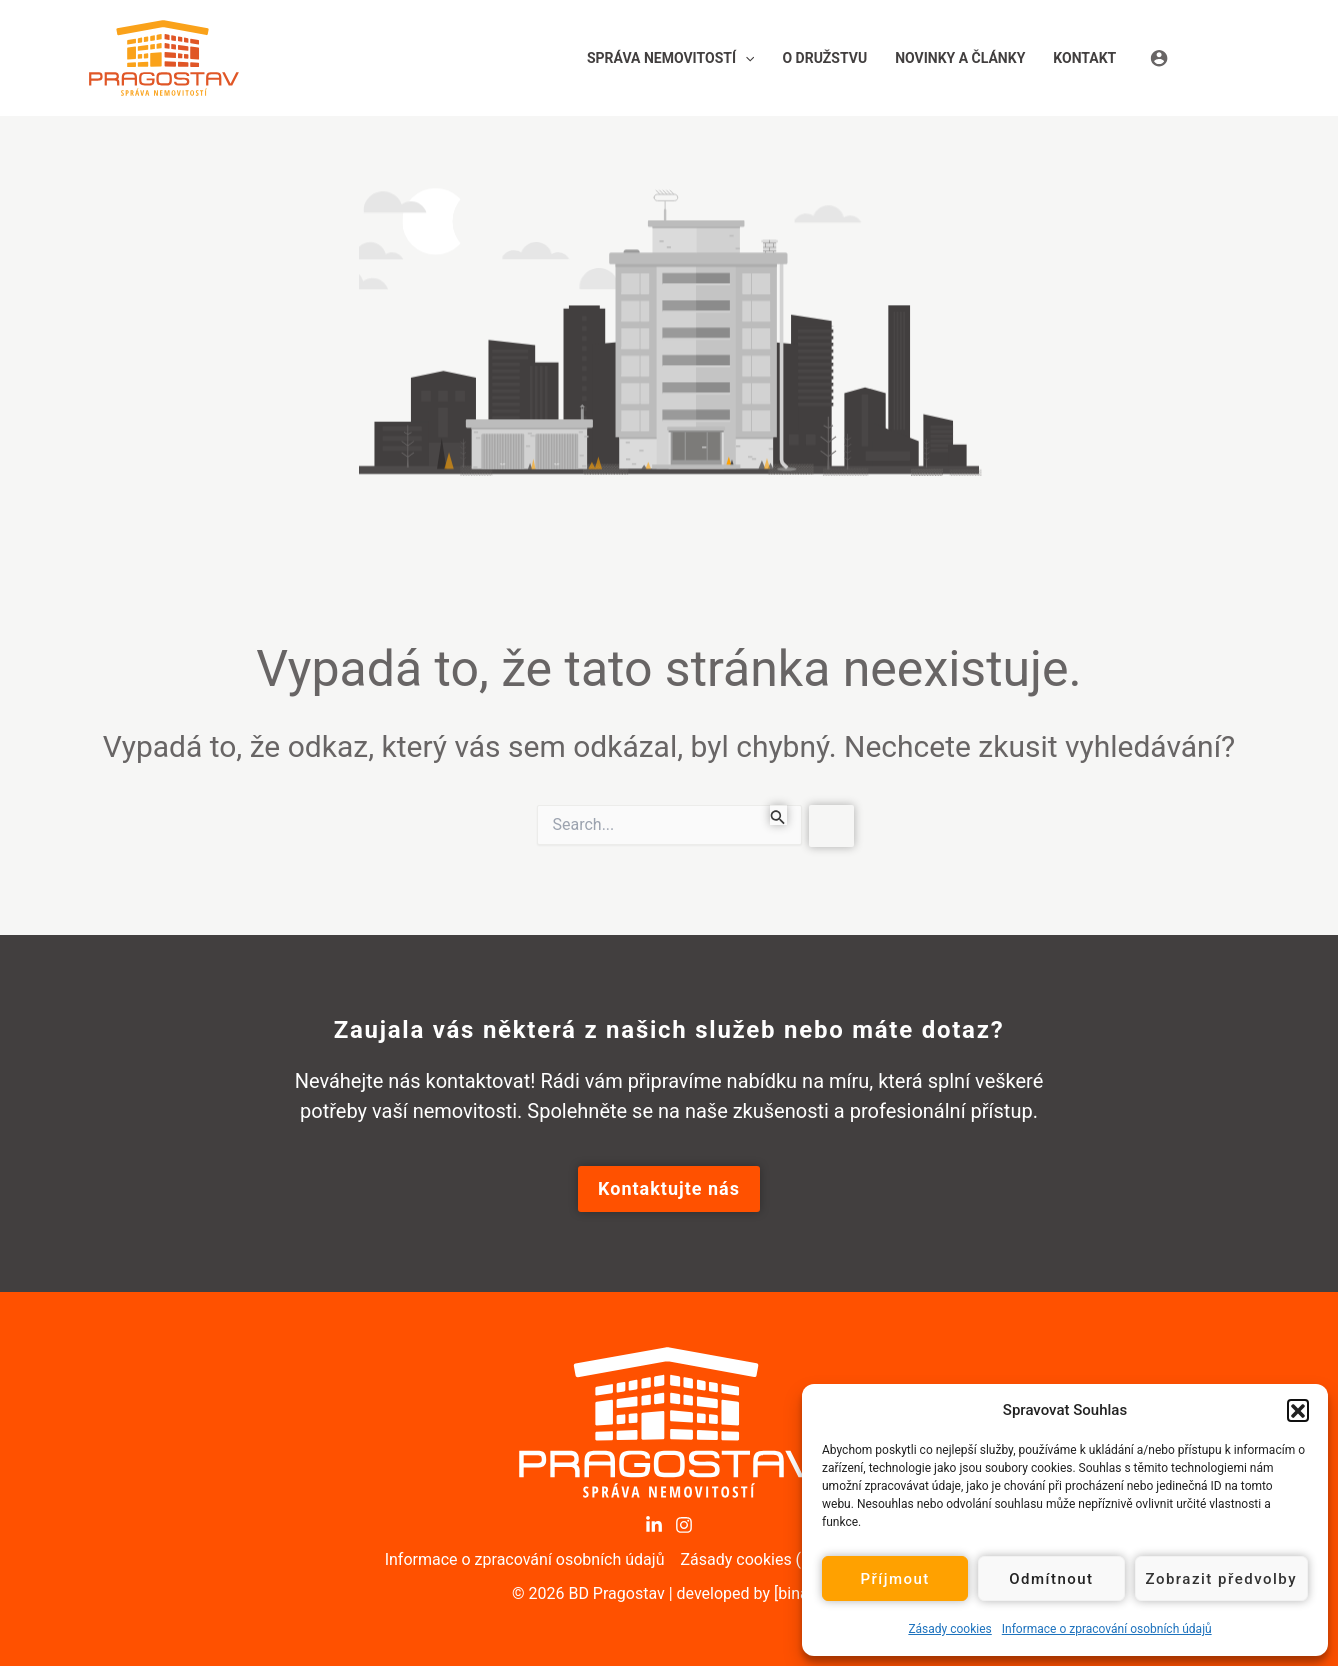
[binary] (800, 1593)
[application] (745, 58)
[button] (1298, 1410)
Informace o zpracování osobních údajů (1107, 1629)
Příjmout (894, 1579)
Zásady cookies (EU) (753, 1559)
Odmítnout (1051, 1579)
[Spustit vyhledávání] (778, 815)
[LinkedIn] (654, 1525)
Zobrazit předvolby (1222, 1579)
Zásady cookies (949, 1629)
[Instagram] (684, 1525)
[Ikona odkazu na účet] (1199, 57)
